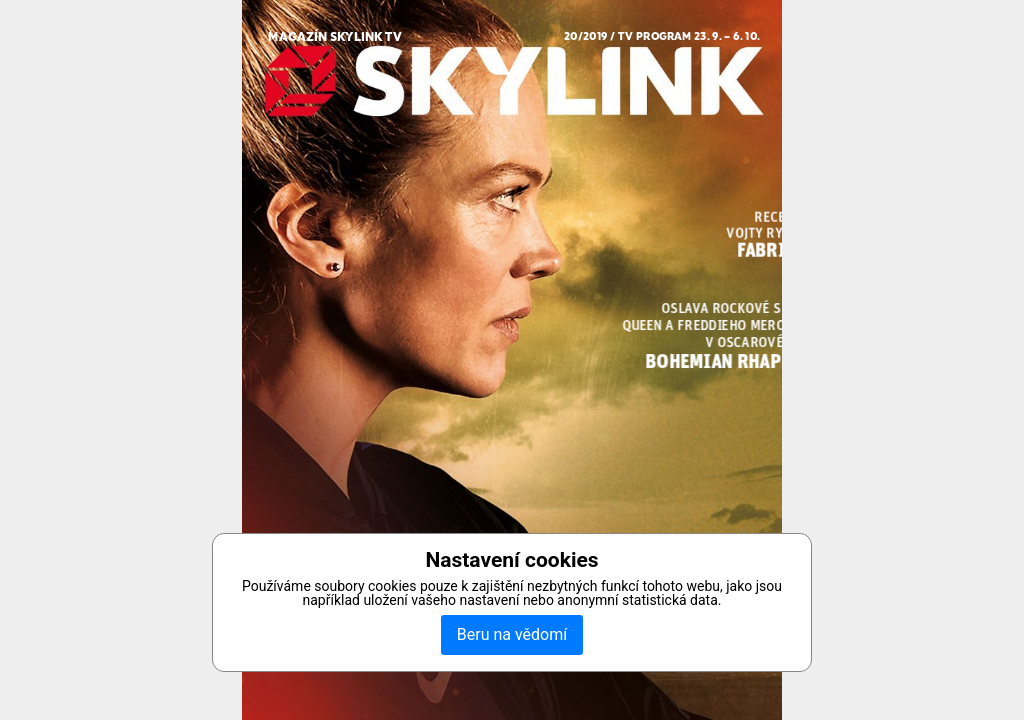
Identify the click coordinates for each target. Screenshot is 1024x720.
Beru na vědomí (512, 634)
